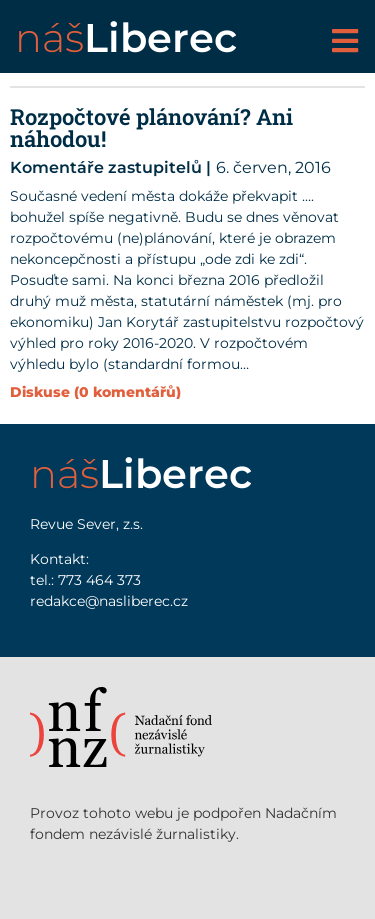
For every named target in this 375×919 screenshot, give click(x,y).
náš (126, 37)
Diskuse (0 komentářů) (95, 392)
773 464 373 (99, 580)
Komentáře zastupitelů (106, 167)
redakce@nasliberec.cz (109, 601)
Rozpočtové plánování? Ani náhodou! (151, 127)
